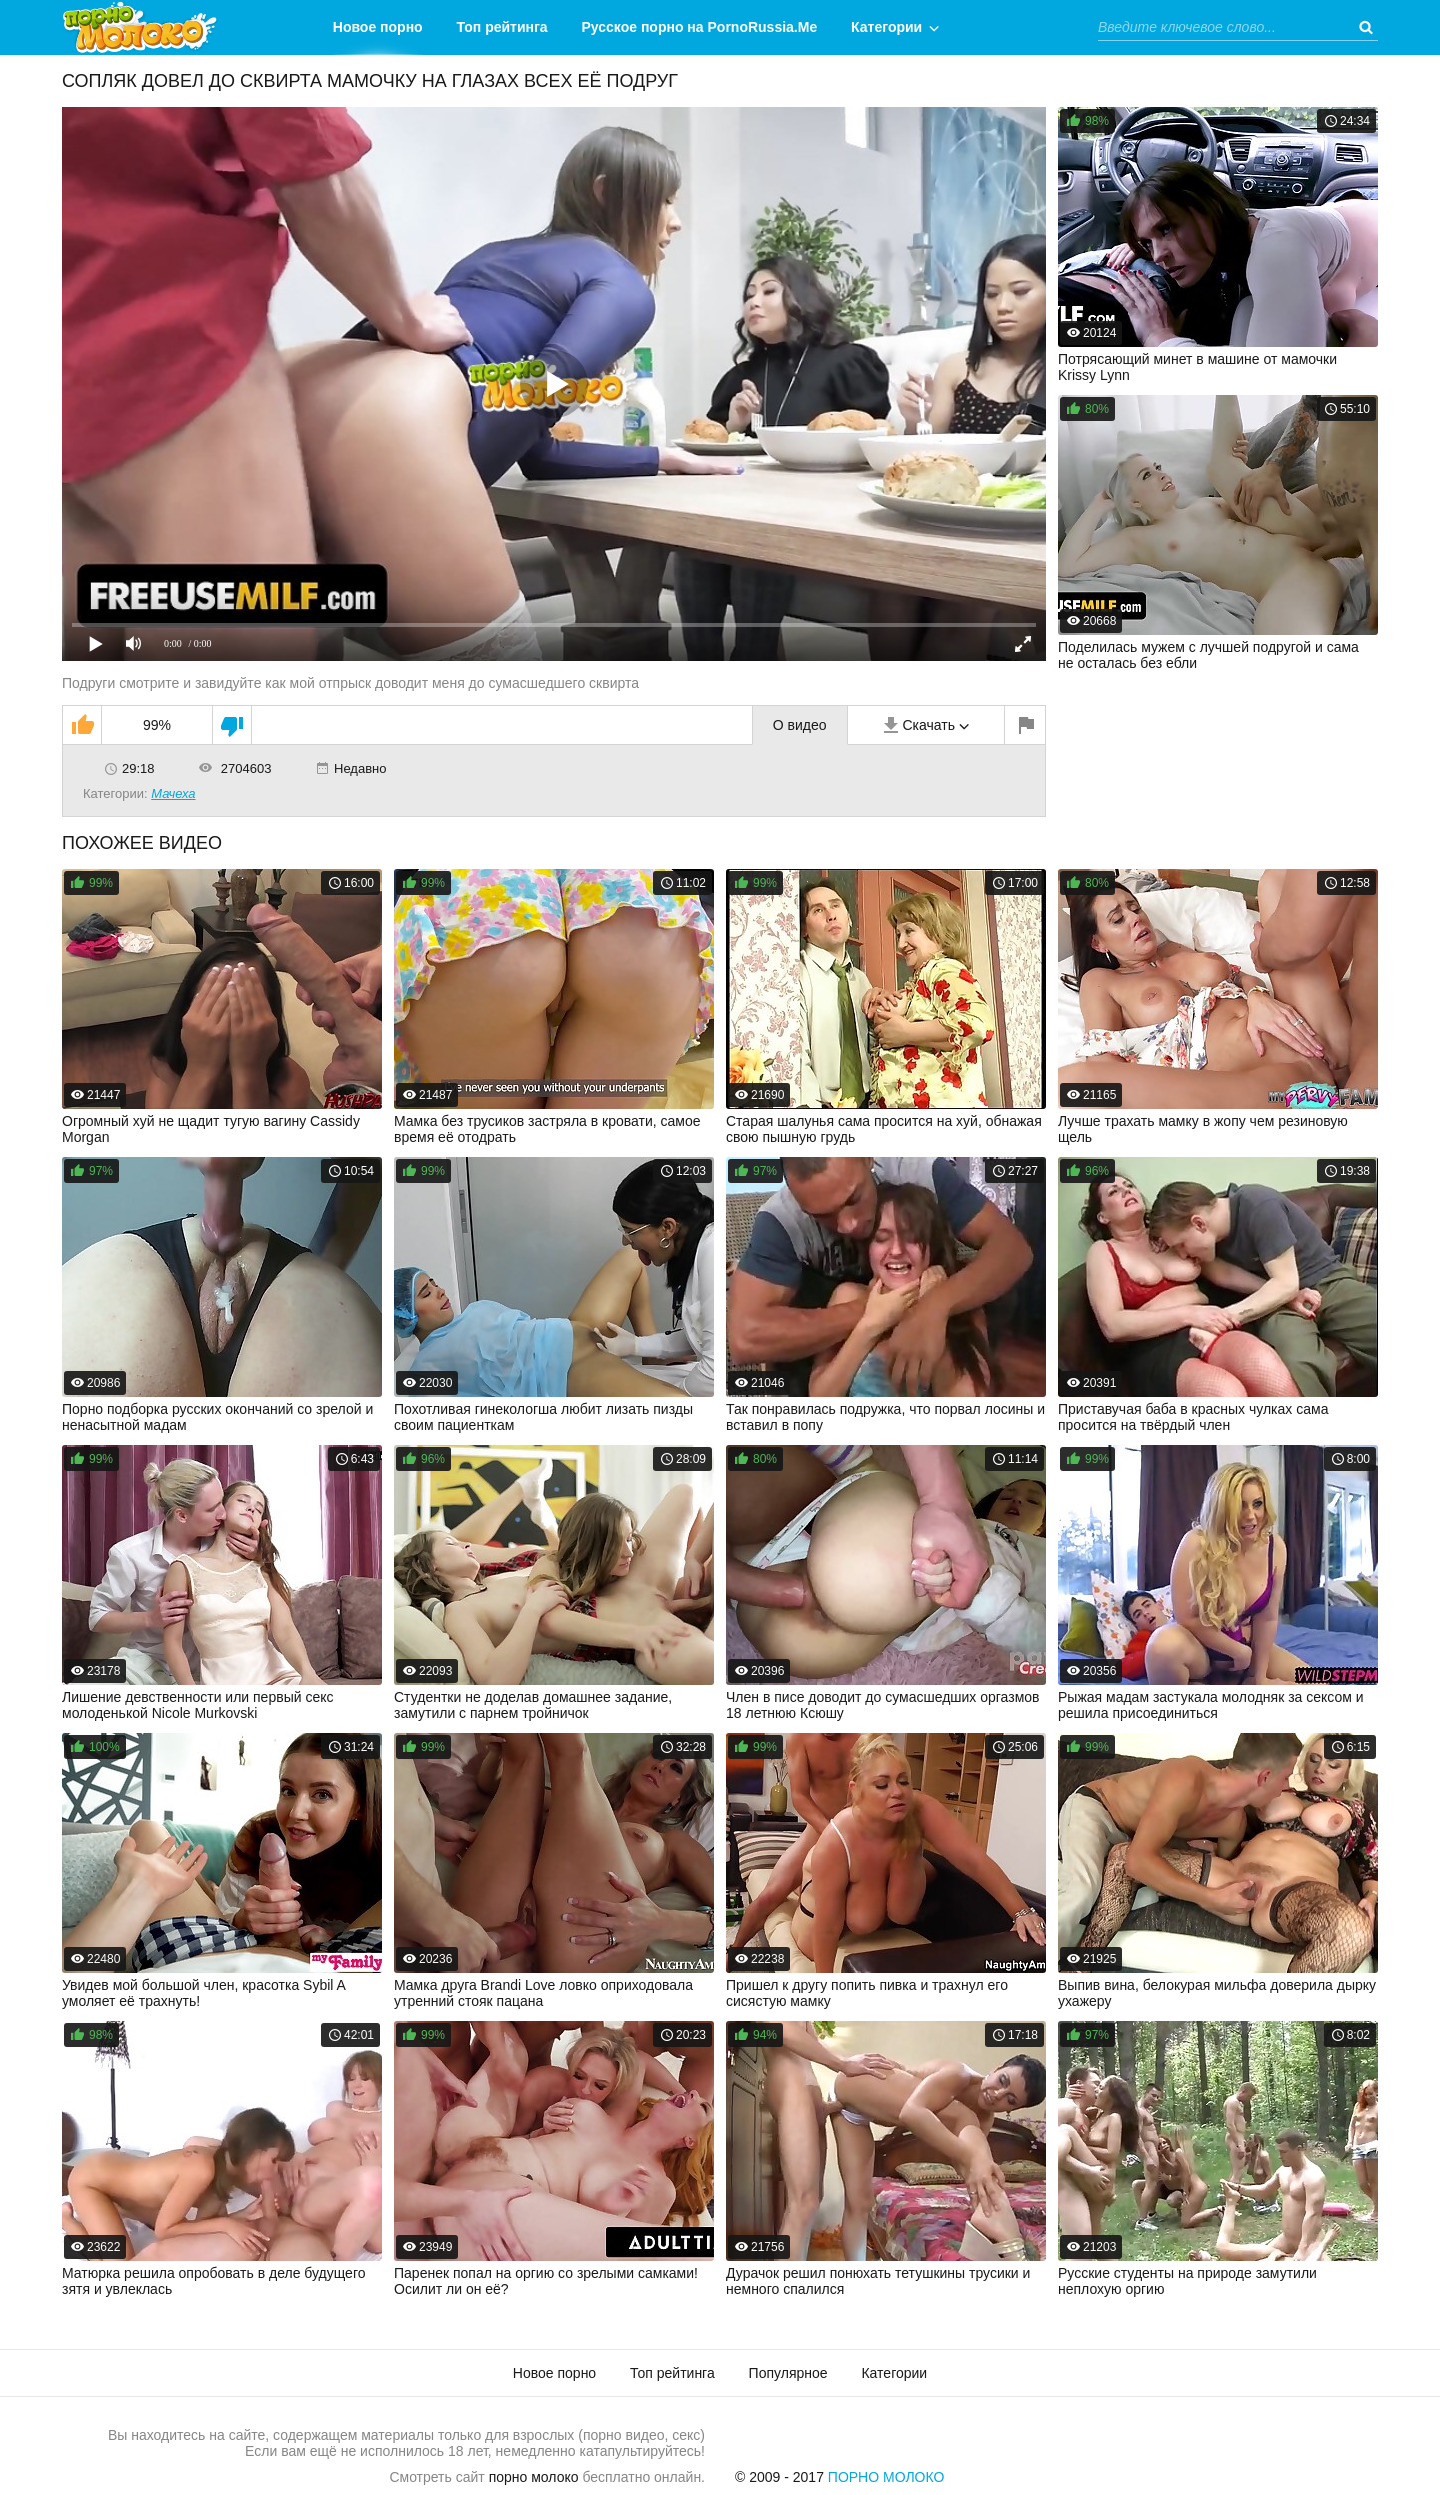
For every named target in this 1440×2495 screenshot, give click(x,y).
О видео (800, 725)
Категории (886, 27)
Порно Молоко (886, 2477)
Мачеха (173, 793)
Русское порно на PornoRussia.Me (700, 27)
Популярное (788, 2373)
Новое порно (378, 27)
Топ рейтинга (502, 27)
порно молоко (534, 2477)
